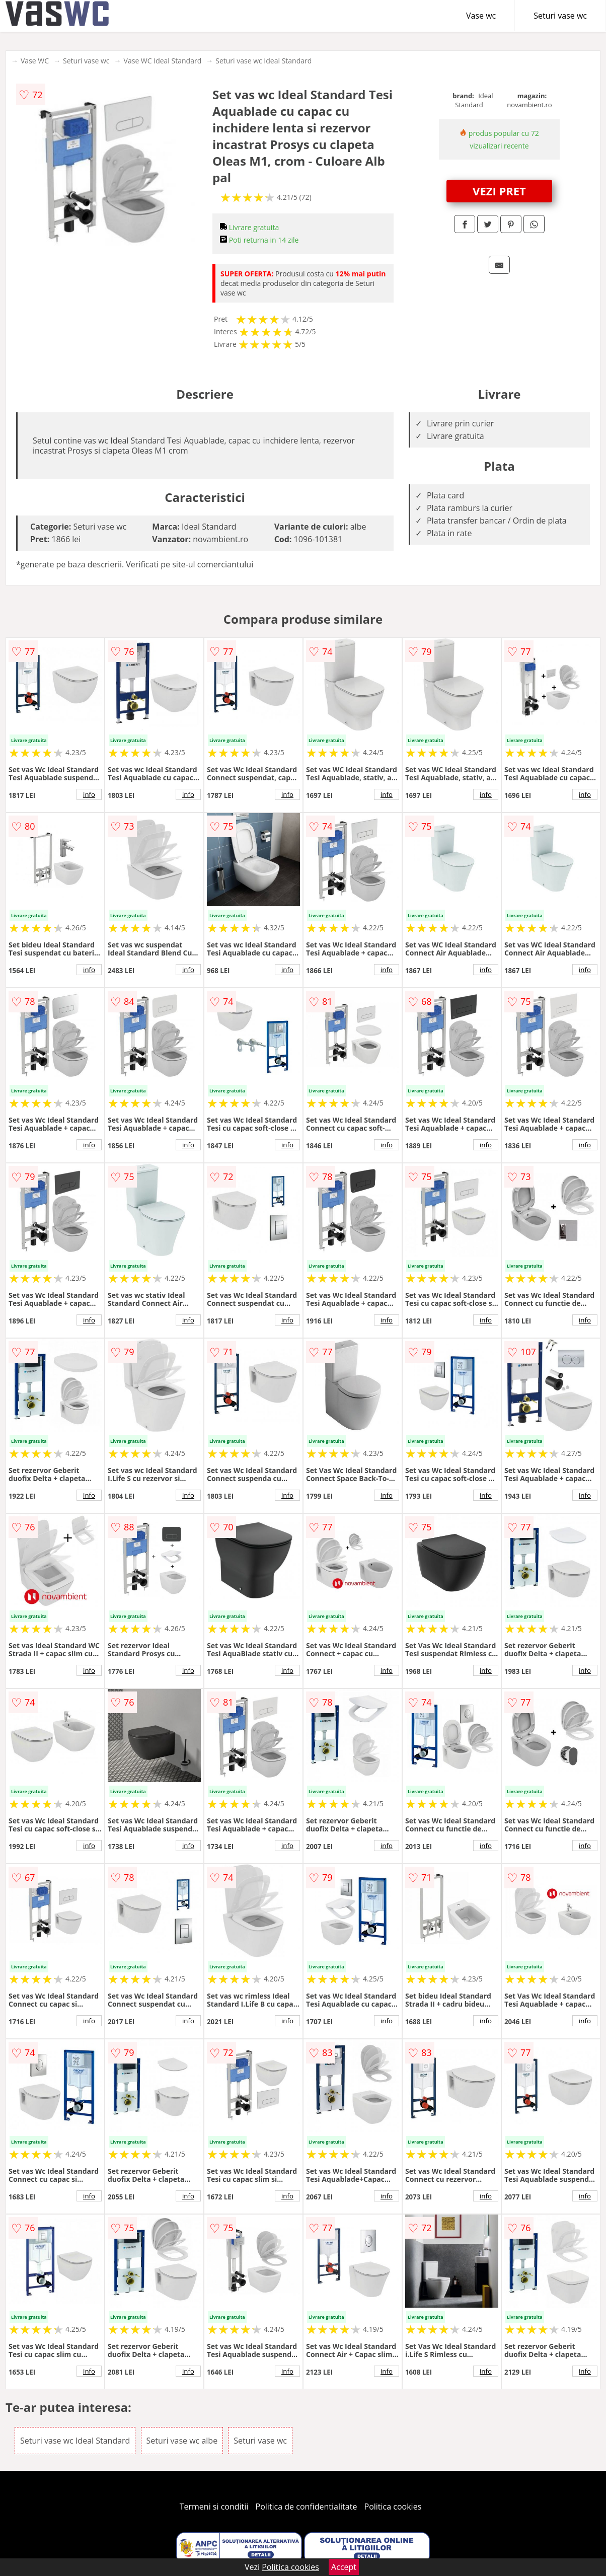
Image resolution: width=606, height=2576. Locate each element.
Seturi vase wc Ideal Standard (263, 60)
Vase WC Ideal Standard (163, 60)
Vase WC (35, 60)
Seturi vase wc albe (182, 2440)
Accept (343, 2566)
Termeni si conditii (214, 2506)
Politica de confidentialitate (306, 2506)
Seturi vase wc (560, 15)
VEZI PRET (499, 190)
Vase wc (481, 15)
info (89, 794)
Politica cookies (393, 2506)
